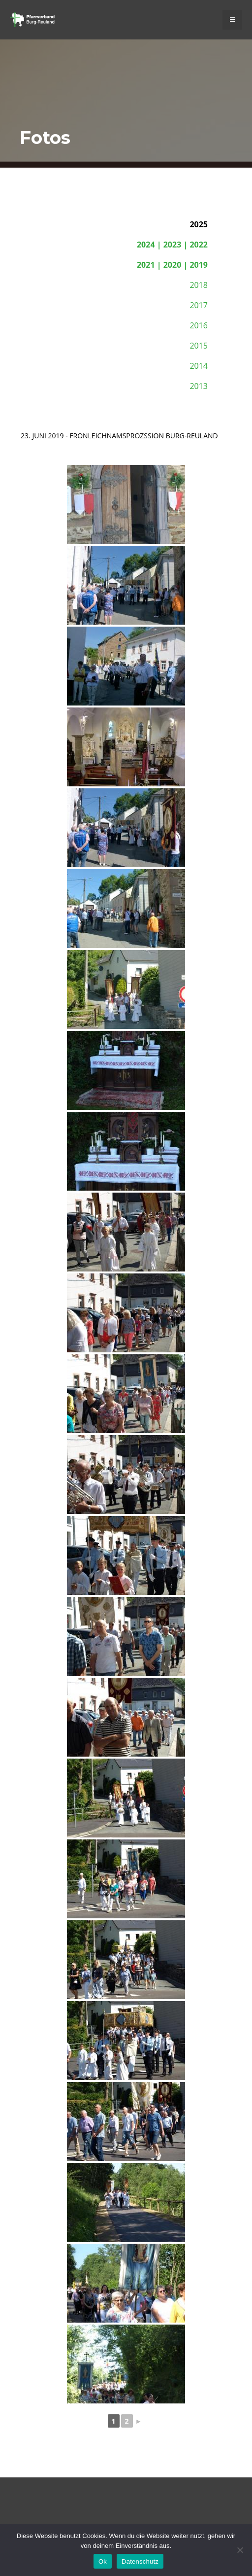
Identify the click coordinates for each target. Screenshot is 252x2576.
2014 (198, 365)
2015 (198, 345)
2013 (198, 386)
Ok (102, 2561)
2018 (198, 285)
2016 (198, 325)
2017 (198, 305)
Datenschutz (140, 2561)
